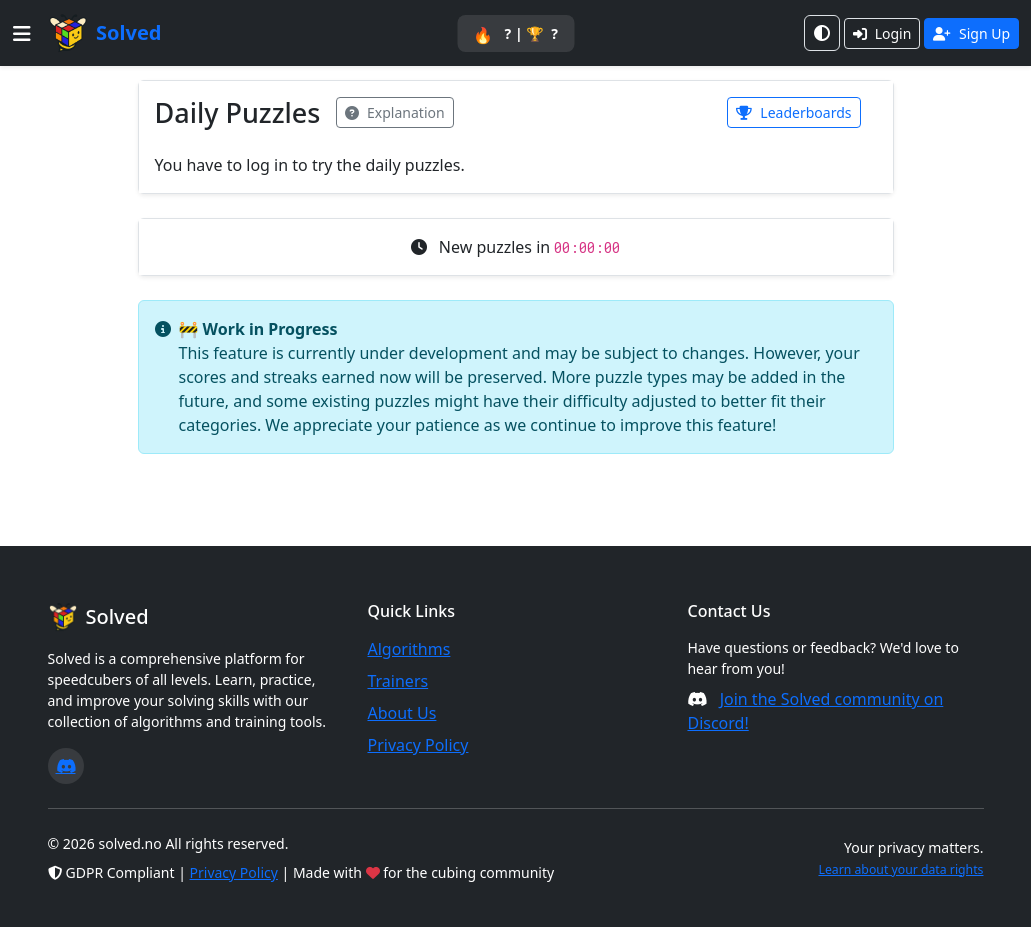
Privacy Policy (417, 745)
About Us (401, 713)
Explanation (394, 112)
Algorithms (408, 649)
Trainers (397, 681)
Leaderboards (793, 112)
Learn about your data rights (900, 869)
